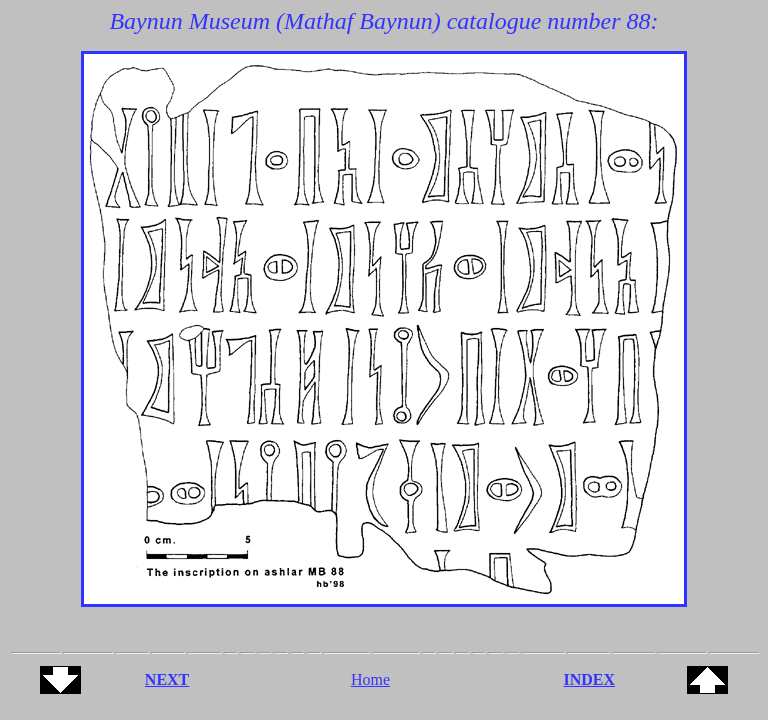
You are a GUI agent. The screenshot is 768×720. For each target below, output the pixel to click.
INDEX (590, 679)
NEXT (167, 679)
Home (370, 679)
